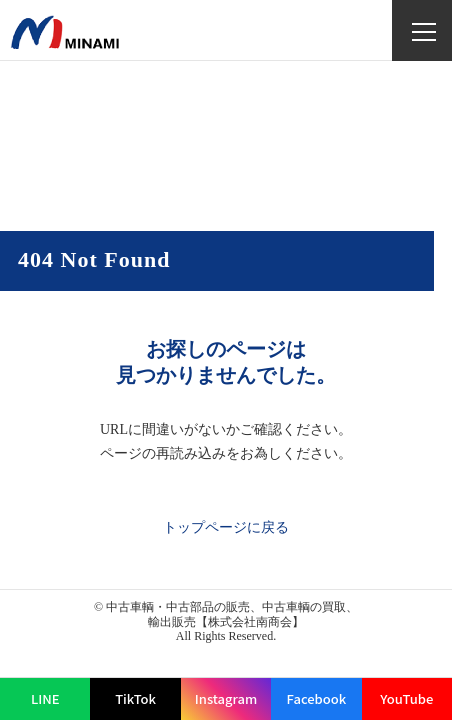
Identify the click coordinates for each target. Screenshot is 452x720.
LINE (45, 698)
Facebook (317, 698)
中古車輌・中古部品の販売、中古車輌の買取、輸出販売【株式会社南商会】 (232, 614)
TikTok (135, 698)
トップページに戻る (226, 527)
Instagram (226, 698)
